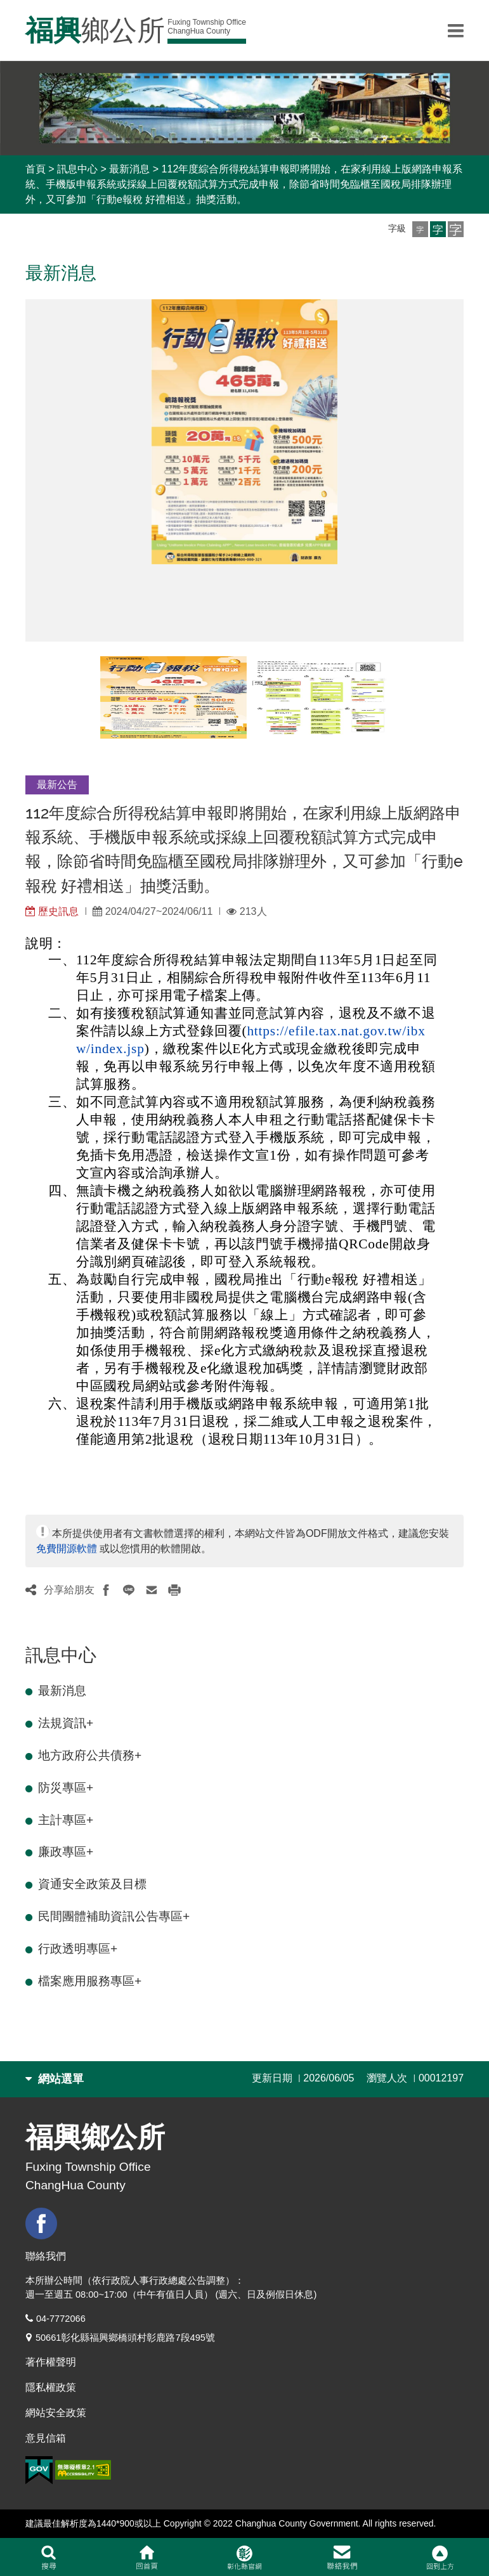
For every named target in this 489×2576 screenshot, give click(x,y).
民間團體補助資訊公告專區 (114, 1916)
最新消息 (129, 169)
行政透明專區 (77, 1948)
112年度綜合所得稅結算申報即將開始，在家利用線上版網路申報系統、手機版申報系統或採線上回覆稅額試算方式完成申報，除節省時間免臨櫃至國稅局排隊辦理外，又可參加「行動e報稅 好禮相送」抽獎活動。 (243, 184)
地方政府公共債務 (89, 1755)
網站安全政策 (55, 2412)
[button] (420, 229)
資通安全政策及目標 (92, 1884)
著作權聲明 (50, 2362)
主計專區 (65, 1820)
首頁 (35, 169)
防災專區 (65, 1787)
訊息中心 (77, 169)
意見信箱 (45, 2438)
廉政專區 (65, 1851)
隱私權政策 (50, 2387)
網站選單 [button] (54, 2079)
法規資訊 (65, 1723)
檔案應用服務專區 (89, 1981)
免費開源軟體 (66, 1548)
